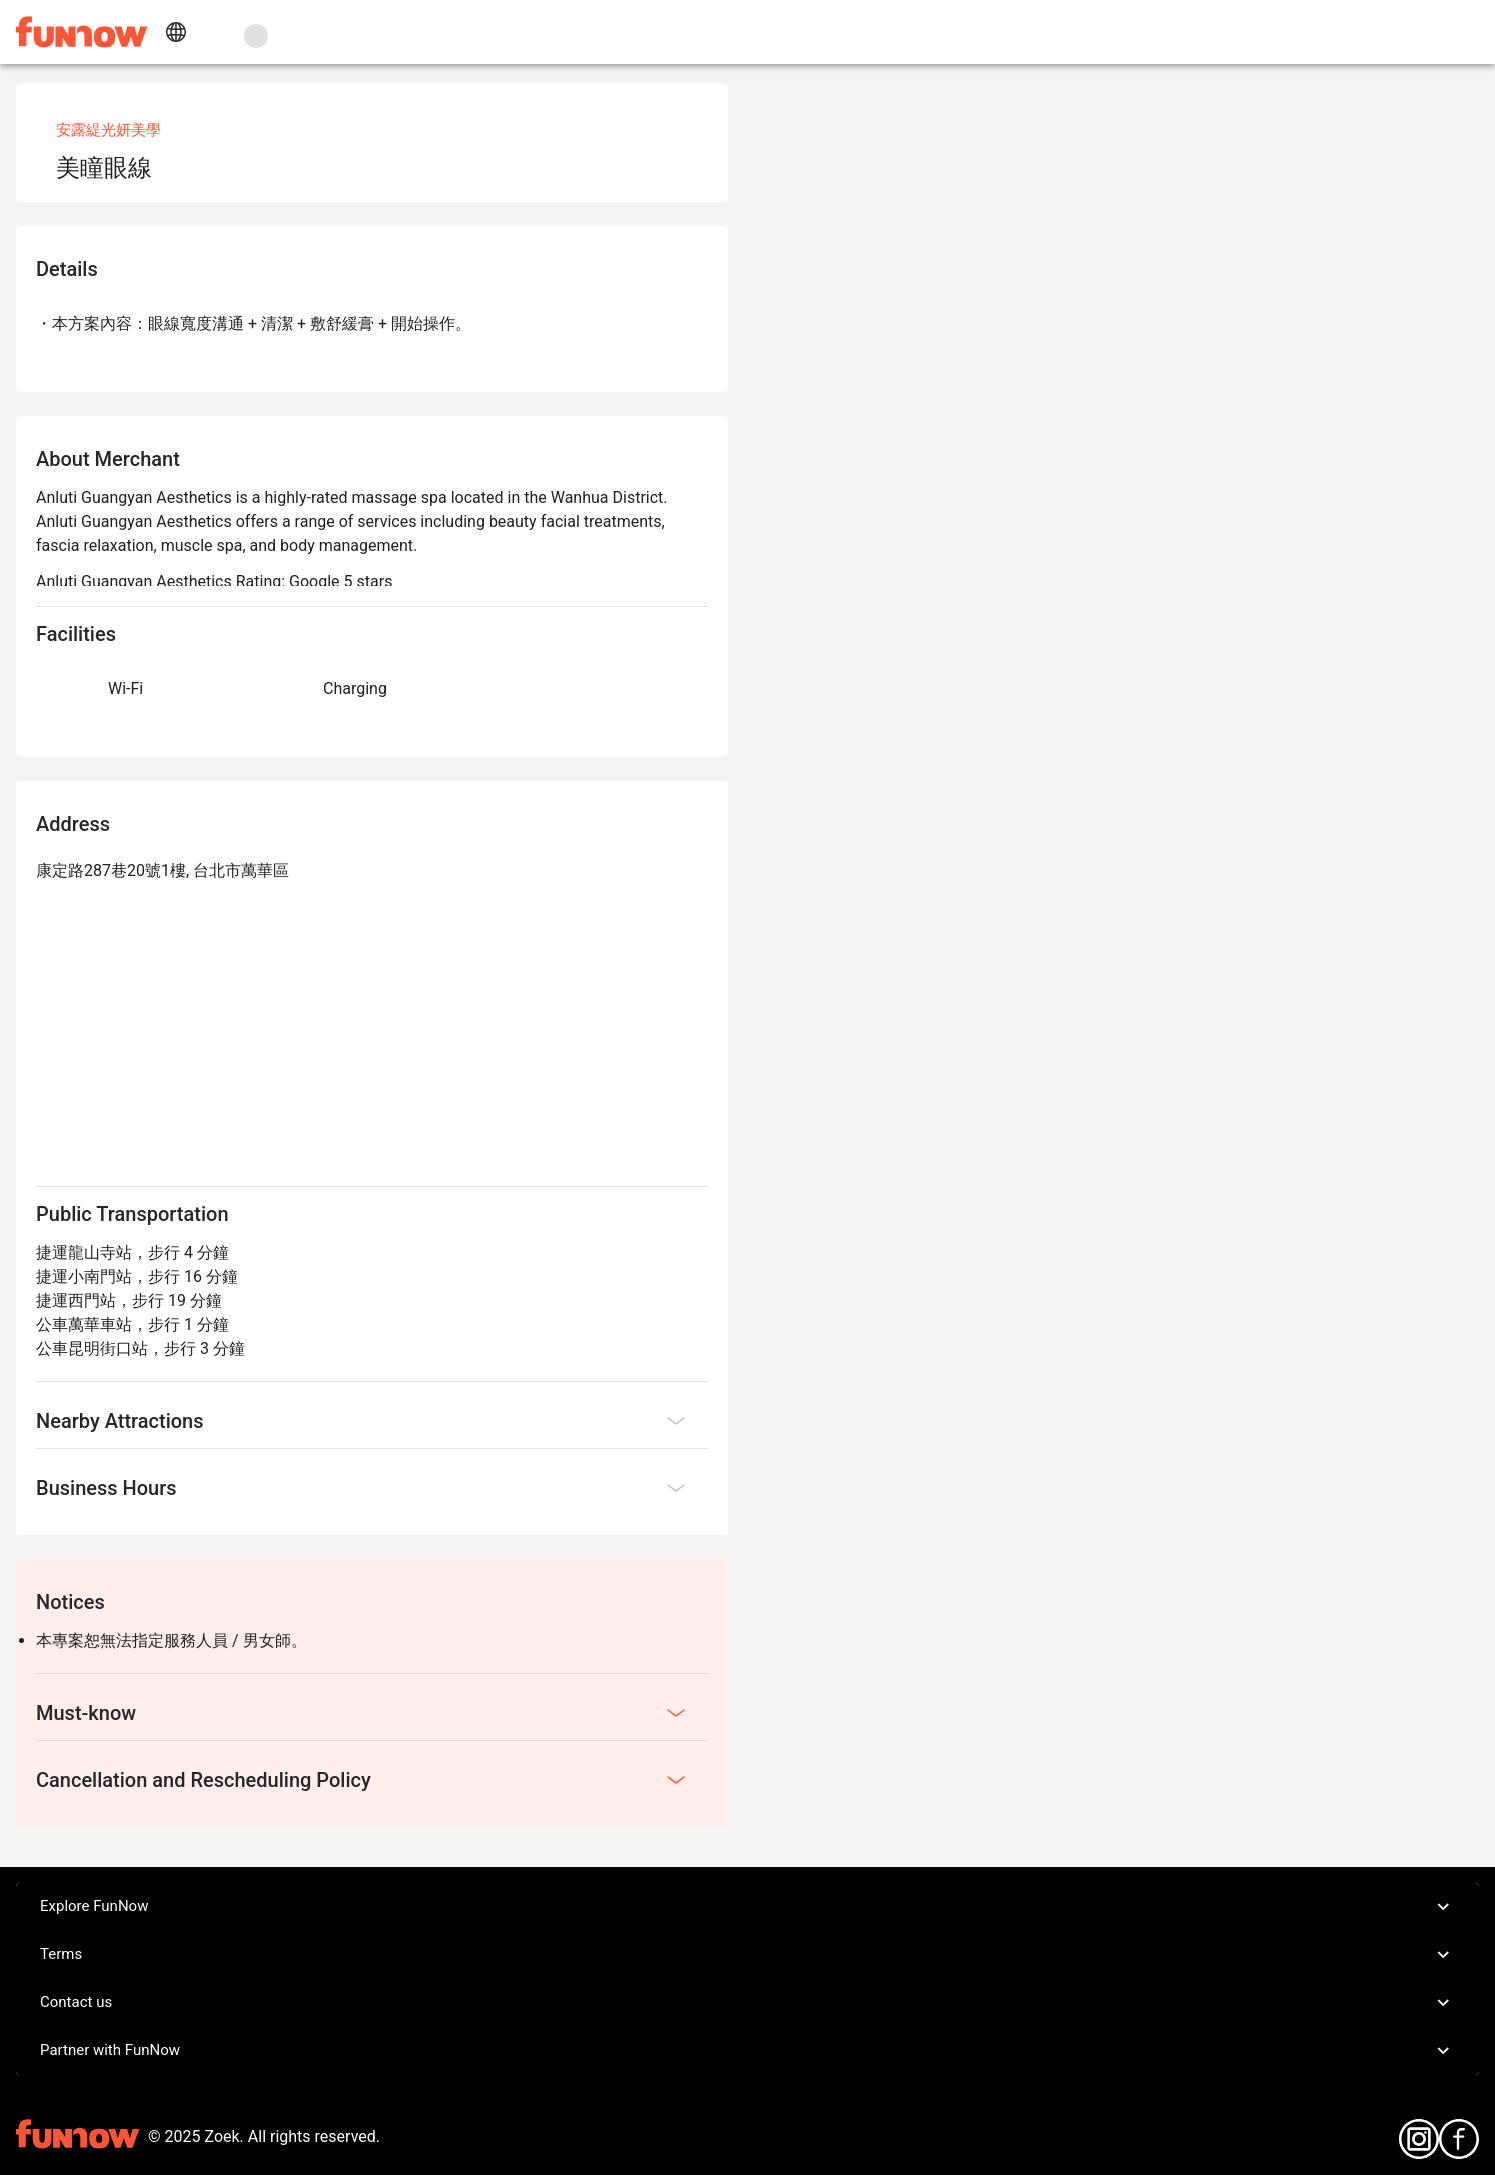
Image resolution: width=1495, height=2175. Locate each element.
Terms (747, 1955)
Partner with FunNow (747, 2051)
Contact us (747, 2003)
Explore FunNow (747, 1907)
